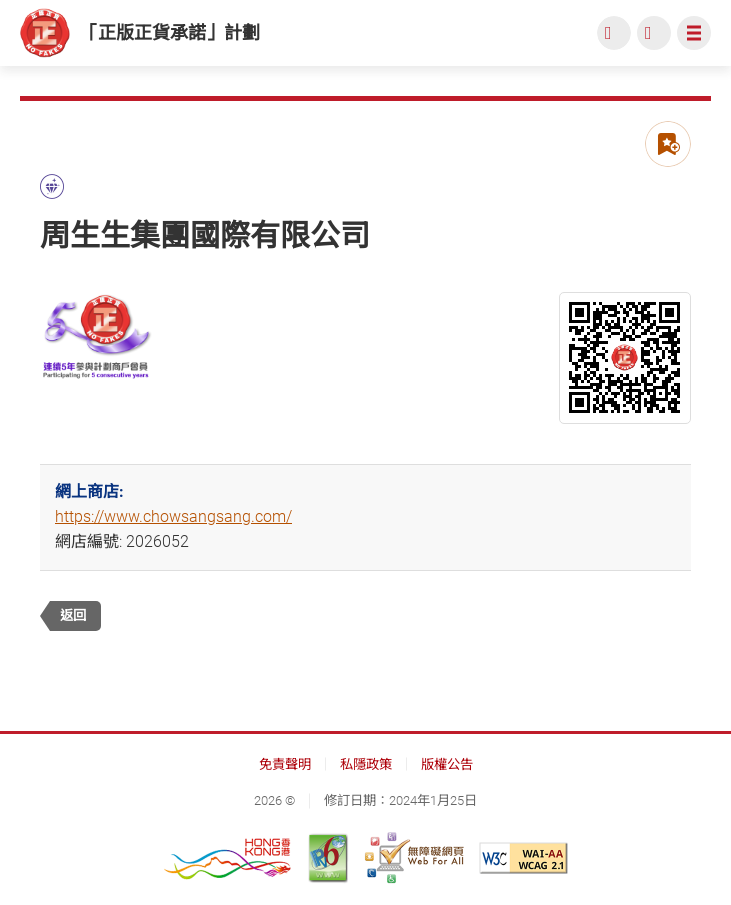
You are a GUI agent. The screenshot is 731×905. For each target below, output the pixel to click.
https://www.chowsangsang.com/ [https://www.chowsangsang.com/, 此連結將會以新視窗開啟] (173, 516)
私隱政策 (366, 764)
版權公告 (447, 764)
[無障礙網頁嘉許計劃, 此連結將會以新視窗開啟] (414, 858)
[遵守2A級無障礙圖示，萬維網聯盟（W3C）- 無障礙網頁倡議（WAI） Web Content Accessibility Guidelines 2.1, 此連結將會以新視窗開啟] (523, 858)
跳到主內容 (0, 0)
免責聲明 (285, 764)
